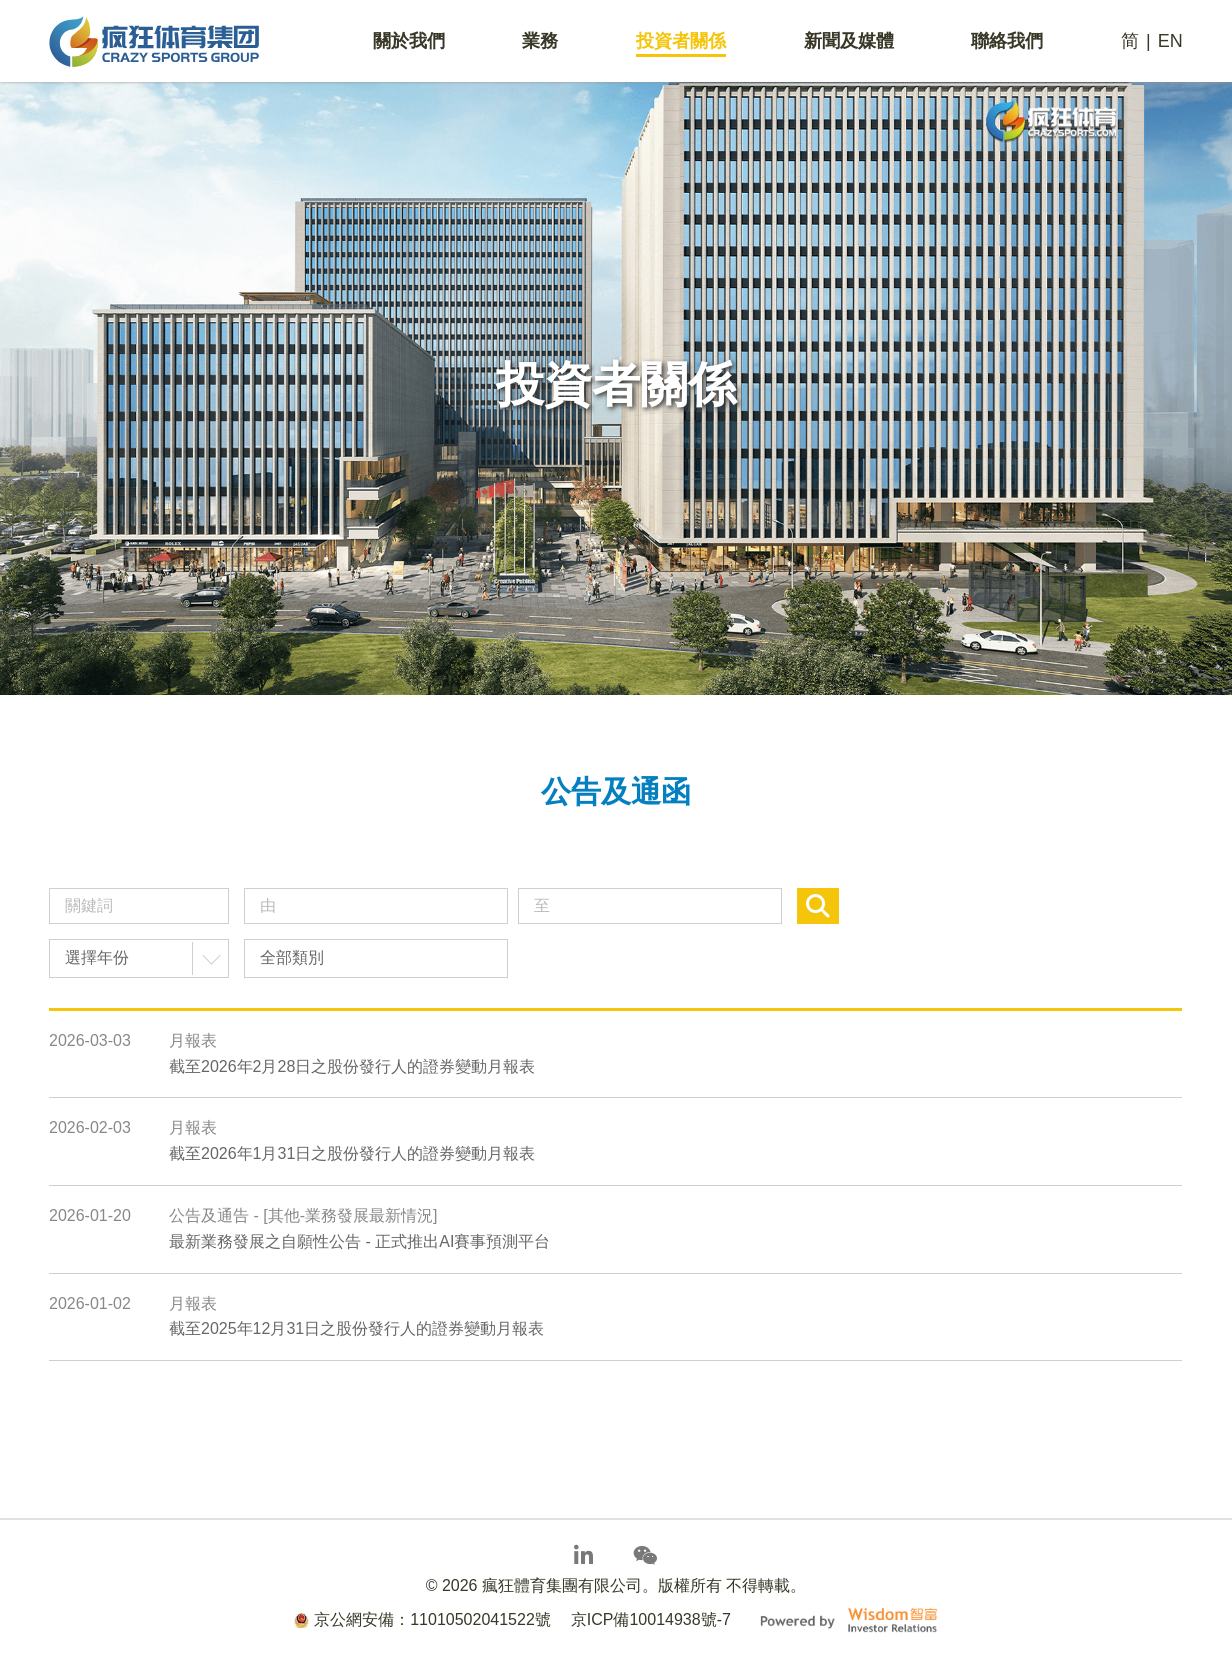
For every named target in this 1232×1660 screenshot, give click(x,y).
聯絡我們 (1007, 41)
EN (1170, 41)
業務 (540, 41)
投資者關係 (681, 41)
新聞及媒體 (849, 41)
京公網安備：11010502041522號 (422, 1619)
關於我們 (409, 41)
